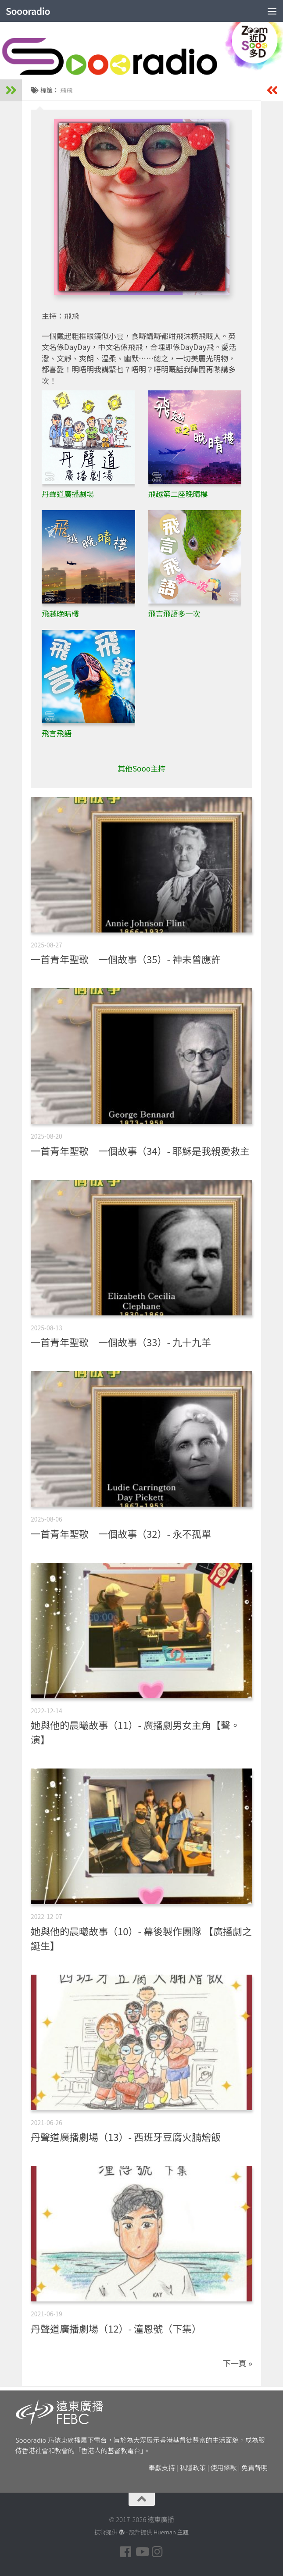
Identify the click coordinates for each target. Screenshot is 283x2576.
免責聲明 (254, 2467)
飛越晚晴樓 (60, 613)
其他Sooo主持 (141, 768)
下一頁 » (237, 2363)
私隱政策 (192, 2467)
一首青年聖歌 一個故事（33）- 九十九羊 (121, 1342)
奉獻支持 (162, 2467)
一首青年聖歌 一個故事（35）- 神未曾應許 (126, 959)
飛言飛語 (57, 733)
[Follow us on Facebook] (126, 2552)
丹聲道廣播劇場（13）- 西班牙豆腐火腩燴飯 (126, 2136)
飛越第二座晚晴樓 (178, 493)
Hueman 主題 (171, 2532)
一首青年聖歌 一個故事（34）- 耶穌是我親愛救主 (140, 1150)
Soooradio (28, 11)
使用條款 (224, 2467)
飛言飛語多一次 (174, 613)
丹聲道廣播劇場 (68, 493)
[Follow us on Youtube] (142, 2552)
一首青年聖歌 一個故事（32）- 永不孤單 (121, 1533)
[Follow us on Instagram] (157, 2552)
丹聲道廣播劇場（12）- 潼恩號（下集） (116, 2328)
